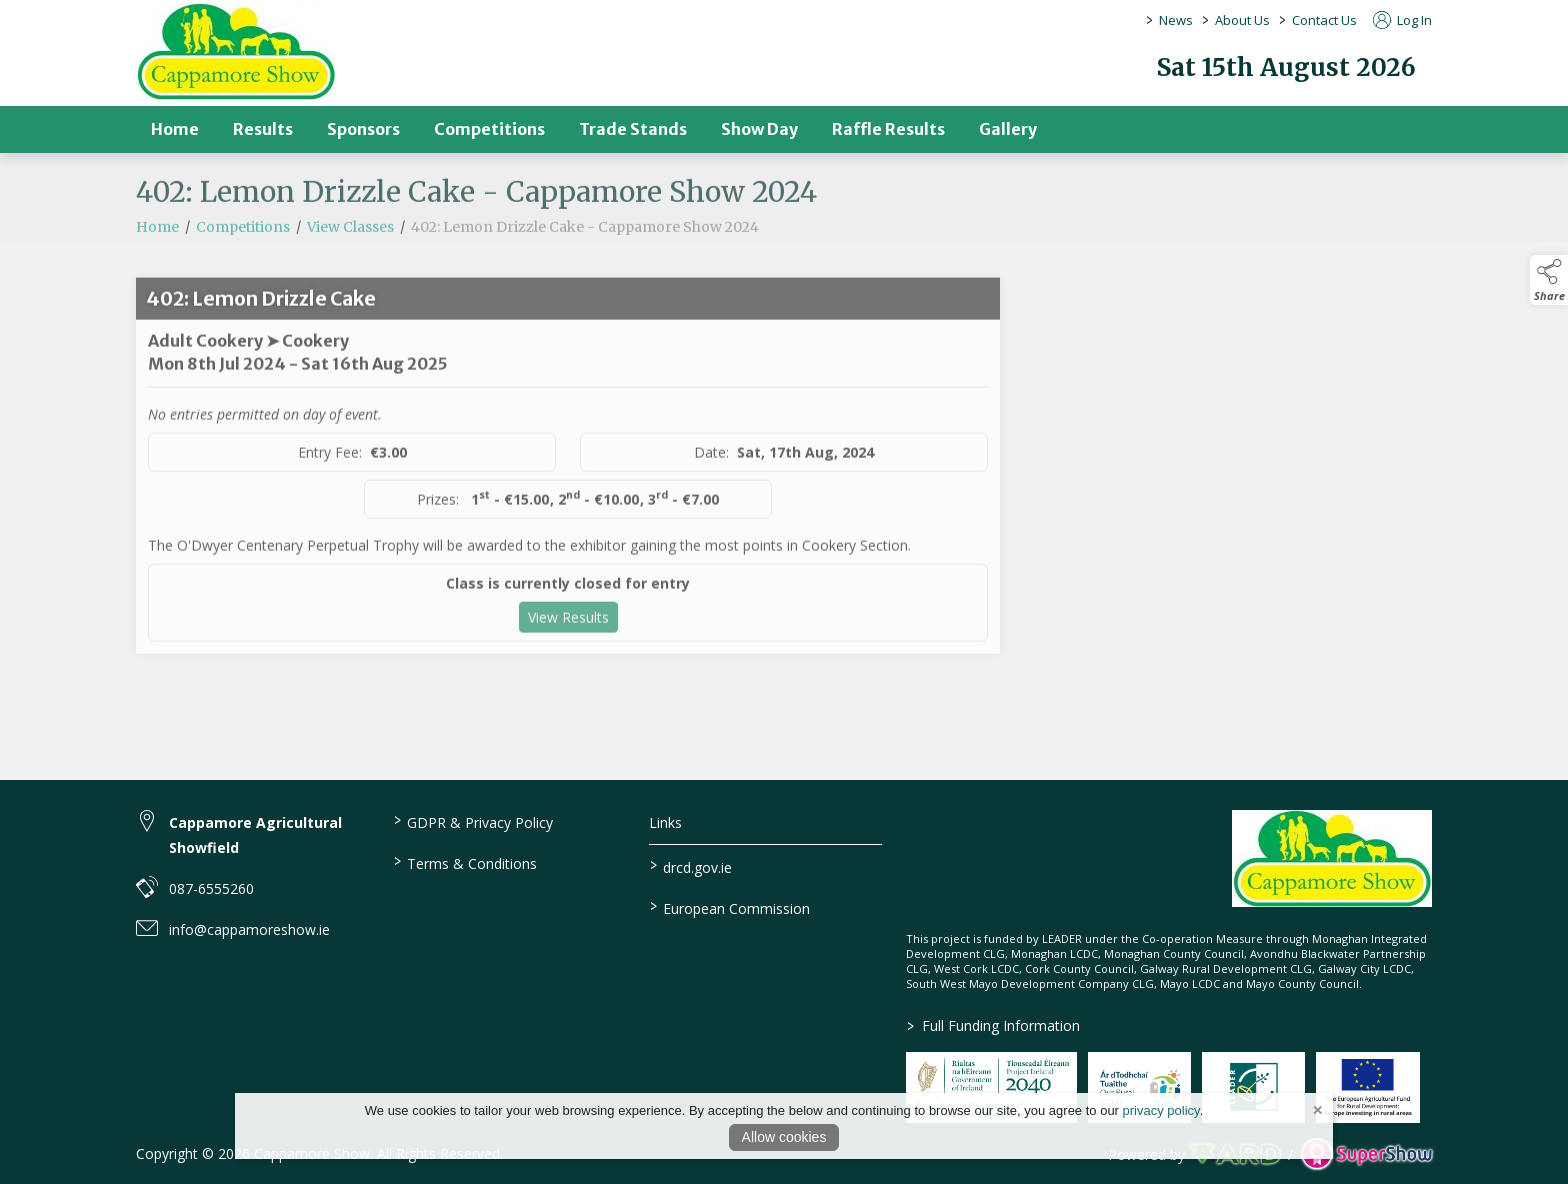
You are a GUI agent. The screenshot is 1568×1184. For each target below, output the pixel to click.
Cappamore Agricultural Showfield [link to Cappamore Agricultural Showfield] (255, 835)
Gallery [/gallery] (1008, 129)
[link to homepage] (236, 51)
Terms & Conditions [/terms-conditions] (464, 862)
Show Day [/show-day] (759, 129)
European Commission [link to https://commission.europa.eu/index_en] (730, 907)
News (1176, 20)
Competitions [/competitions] (489, 129)
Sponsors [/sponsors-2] (363, 129)
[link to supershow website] (1366, 1154)
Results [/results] (263, 129)
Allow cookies (784, 1137)
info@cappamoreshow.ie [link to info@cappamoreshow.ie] (249, 929)
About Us (1242, 20)
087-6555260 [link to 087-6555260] (211, 888)
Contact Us (1324, 20)
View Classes (350, 265)
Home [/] (175, 129)
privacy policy (1161, 1110)
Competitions (243, 265)
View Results (568, 655)
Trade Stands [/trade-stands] (633, 129)
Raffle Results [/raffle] (888, 129)
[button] (1549, 280)
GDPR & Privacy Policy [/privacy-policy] (472, 821)
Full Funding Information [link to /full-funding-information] (993, 1025)
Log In (1402, 20)
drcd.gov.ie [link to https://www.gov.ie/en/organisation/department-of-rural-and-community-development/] (691, 866)
